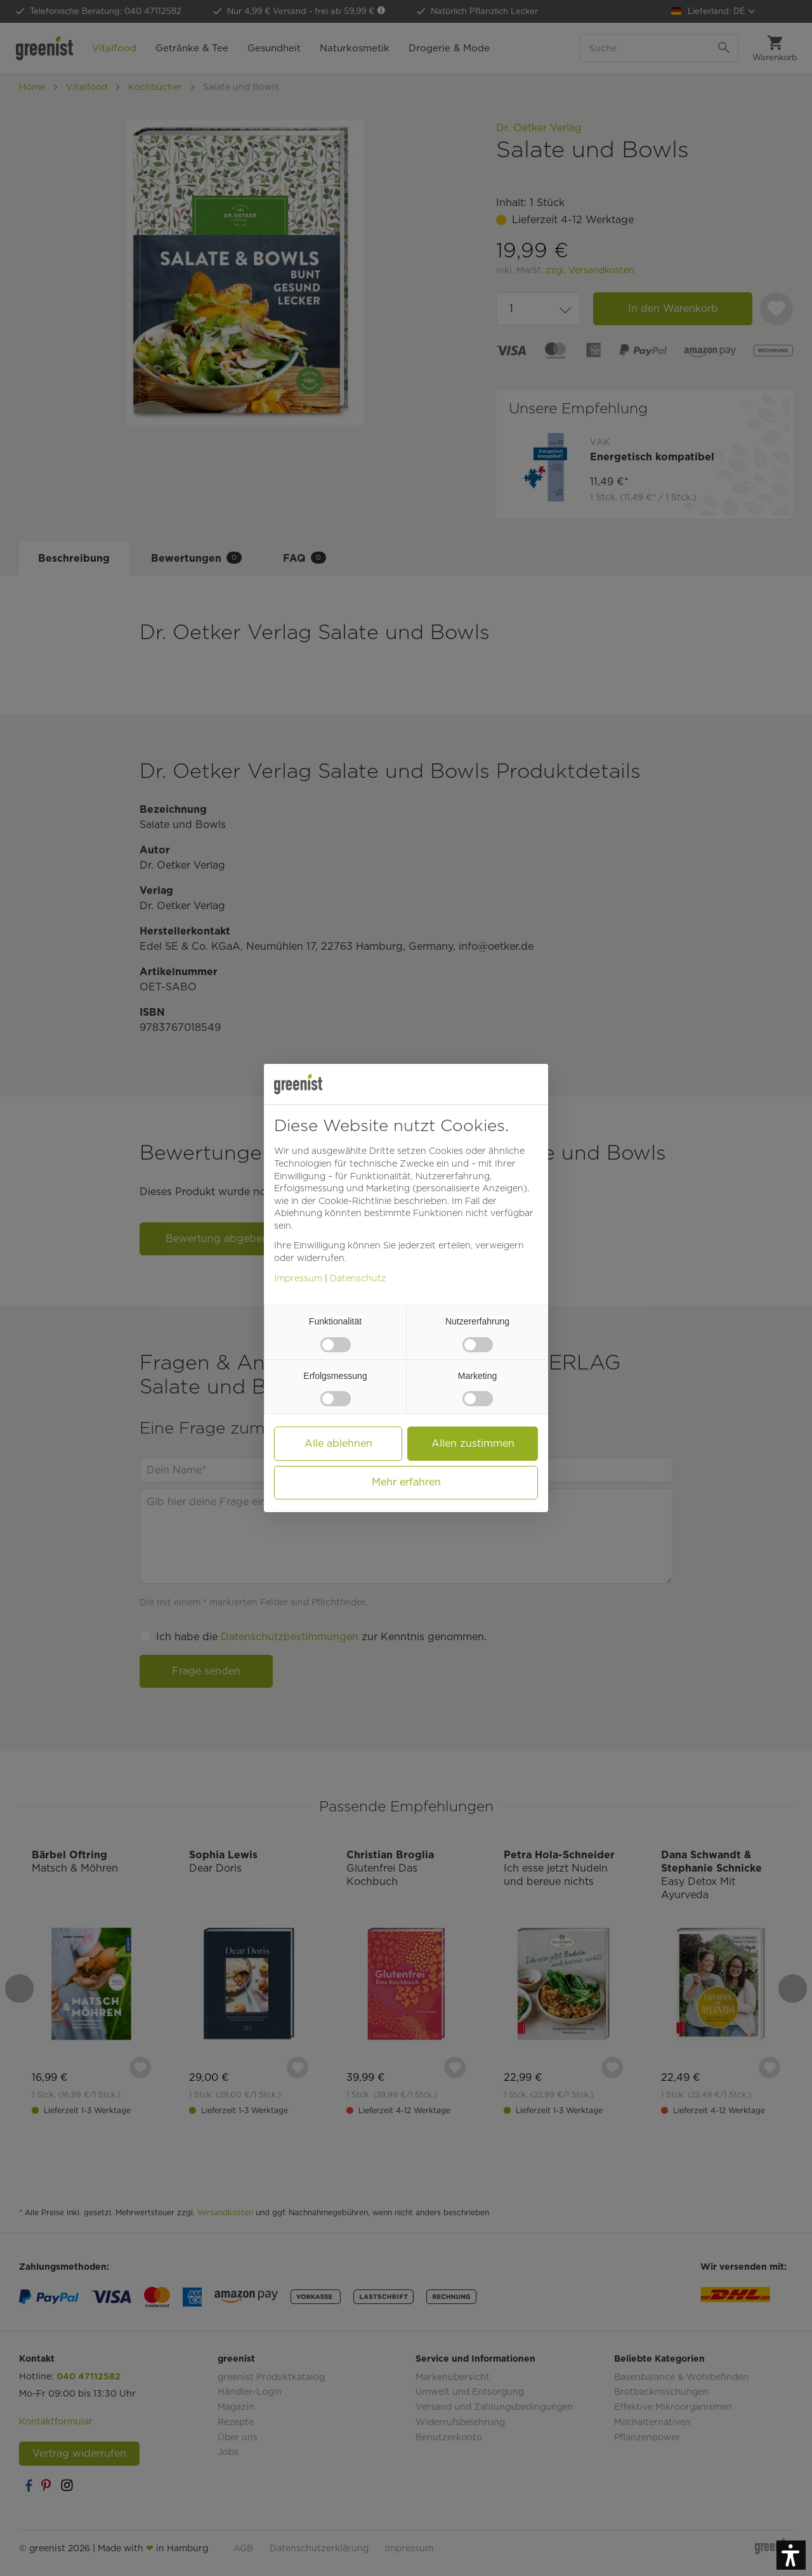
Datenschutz (358, 1278)
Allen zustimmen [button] (472, 1443)
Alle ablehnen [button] (338, 1443)
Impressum (298, 1278)
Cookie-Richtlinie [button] (354, 1201)
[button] (791, 2555)
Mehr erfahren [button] (406, 1482)
